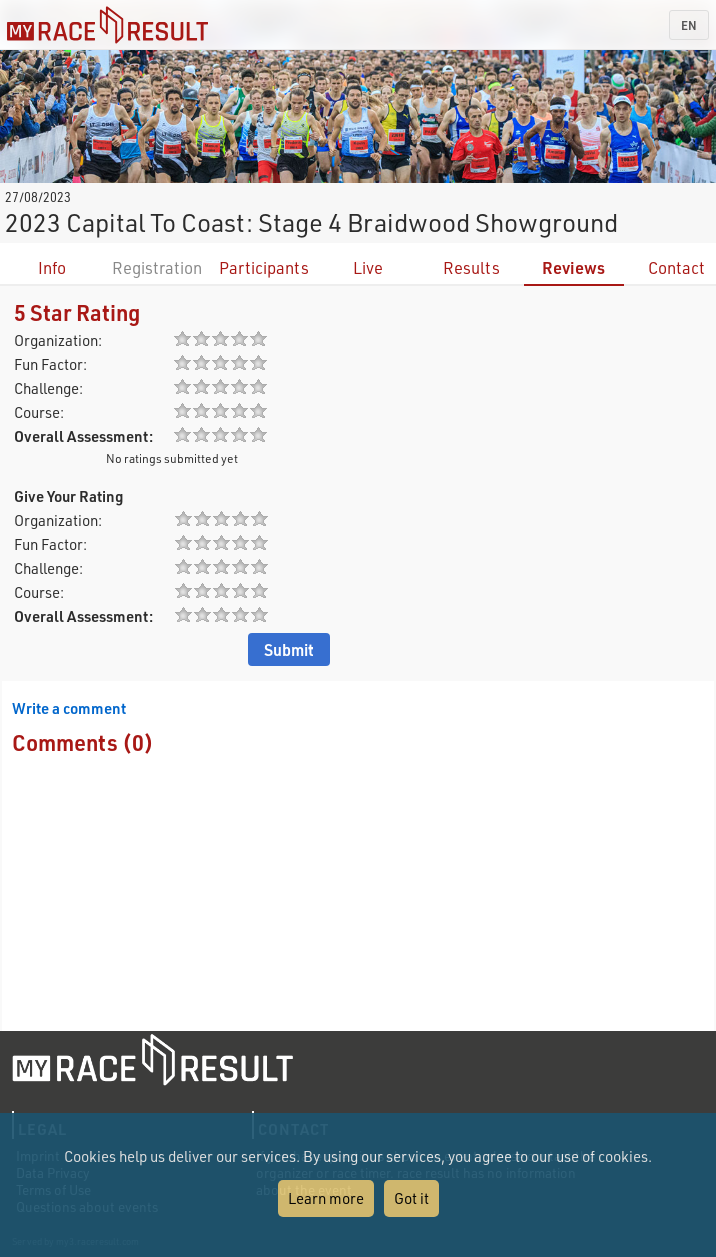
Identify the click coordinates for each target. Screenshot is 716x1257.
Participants (264, 267)
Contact (676, 267)
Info (52, 267)
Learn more (326, 1198)
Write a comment (69, 708)
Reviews (573, 267)
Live (368, 267)
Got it (411, 1198)
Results (471, 267)
